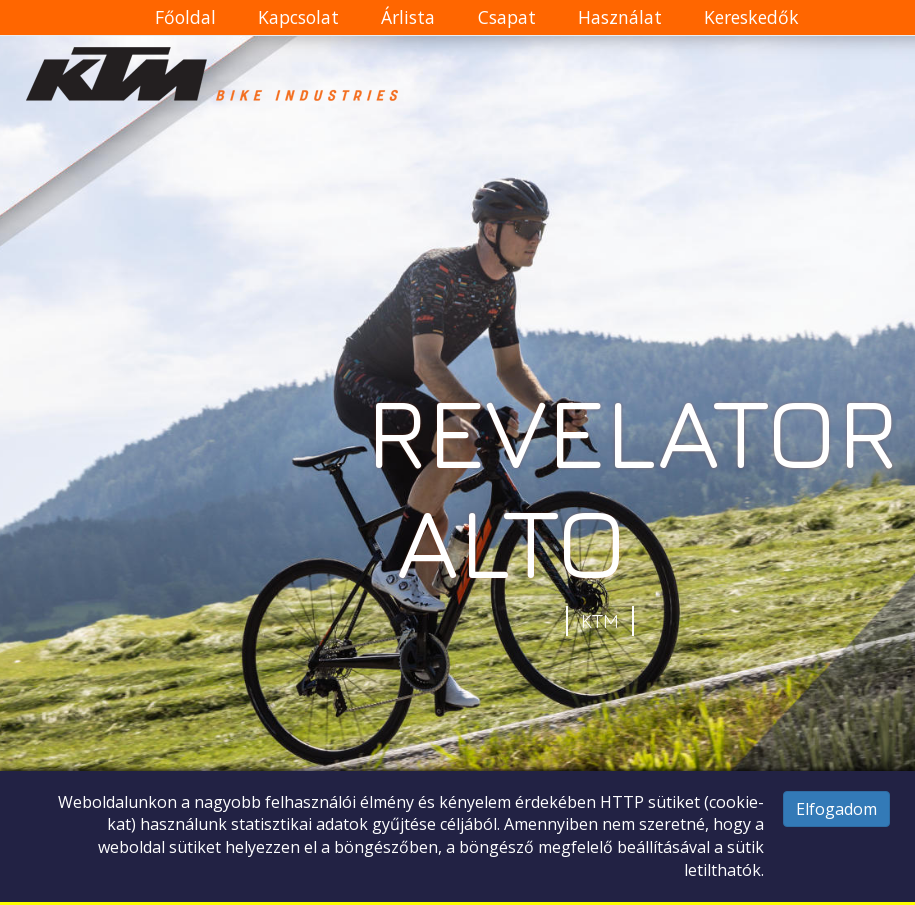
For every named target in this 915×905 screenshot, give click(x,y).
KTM (600, 621)
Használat (620, 17)
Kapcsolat (298, 17)
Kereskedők (751, 17)
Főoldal (185, 17)
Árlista (408, 17)
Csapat (507, 17)
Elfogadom (836, 809)
